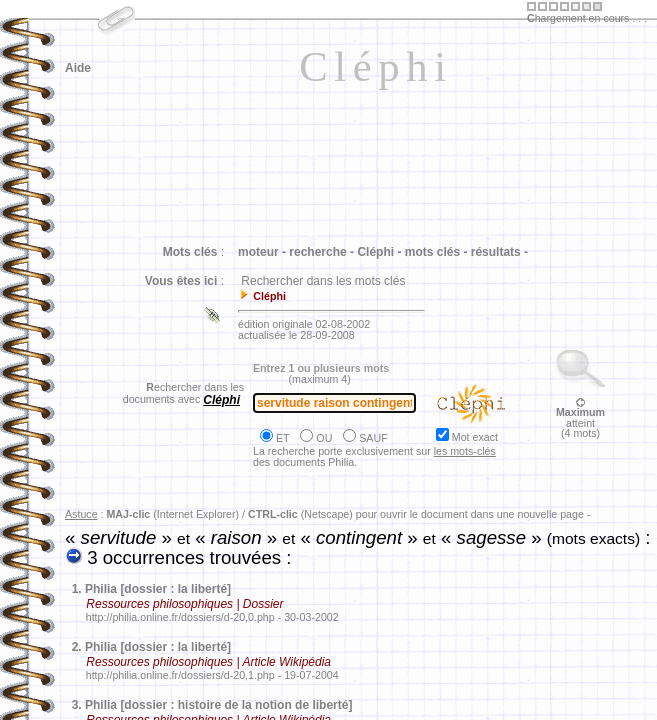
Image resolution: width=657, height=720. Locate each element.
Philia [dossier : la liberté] (158, 589)
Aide (78, 68)
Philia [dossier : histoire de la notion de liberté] (218, 705)
